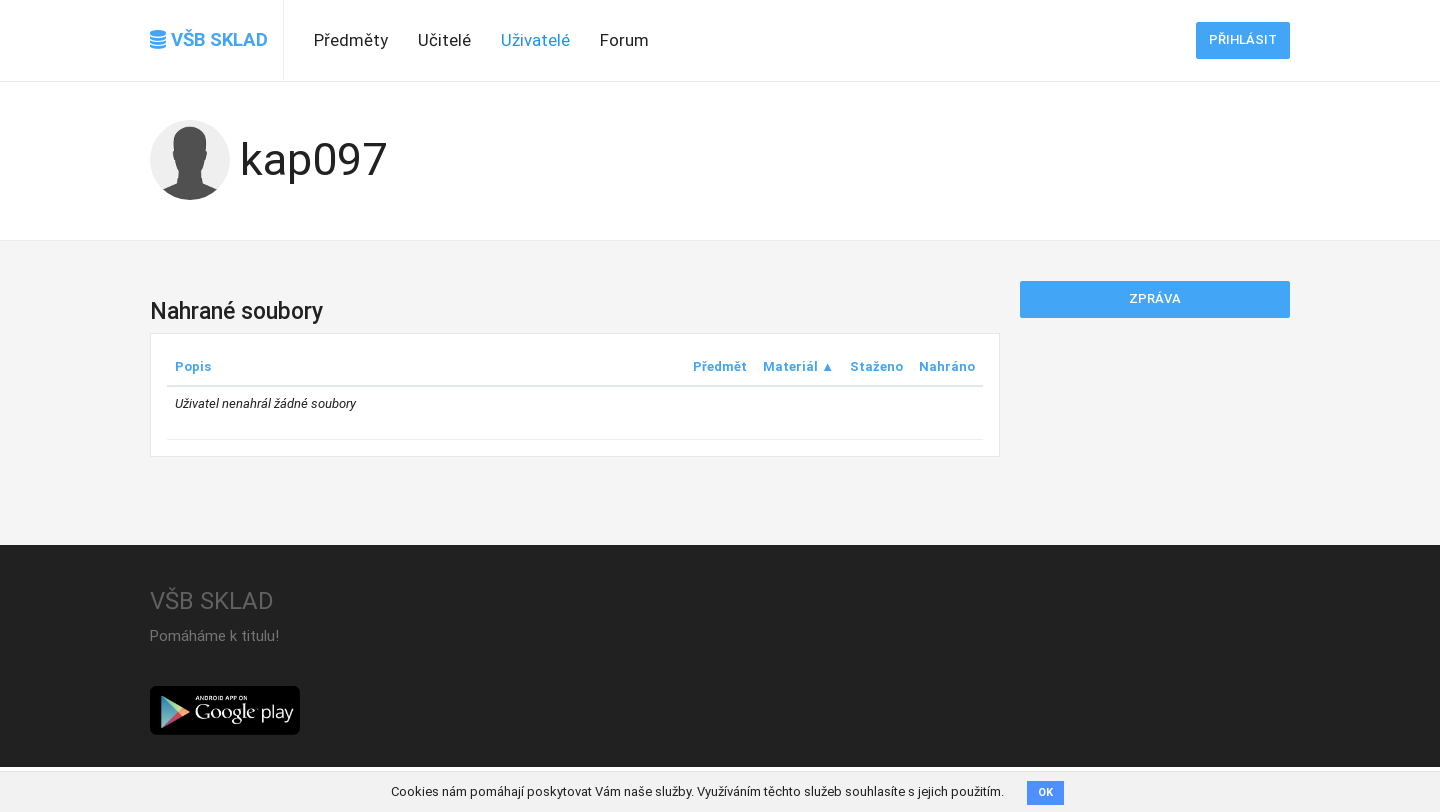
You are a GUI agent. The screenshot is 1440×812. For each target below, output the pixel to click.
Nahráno (947, 366)
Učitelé (444, 40)
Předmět (720, 366)
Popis (193, 366)
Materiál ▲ (798, 366)
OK (1045, 792)
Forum (624, 40)
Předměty (351, 40)
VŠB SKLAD (209, 40)
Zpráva (1155, 298)
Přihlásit (1243, 39)
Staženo (876, 366)
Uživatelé (535, 40)
